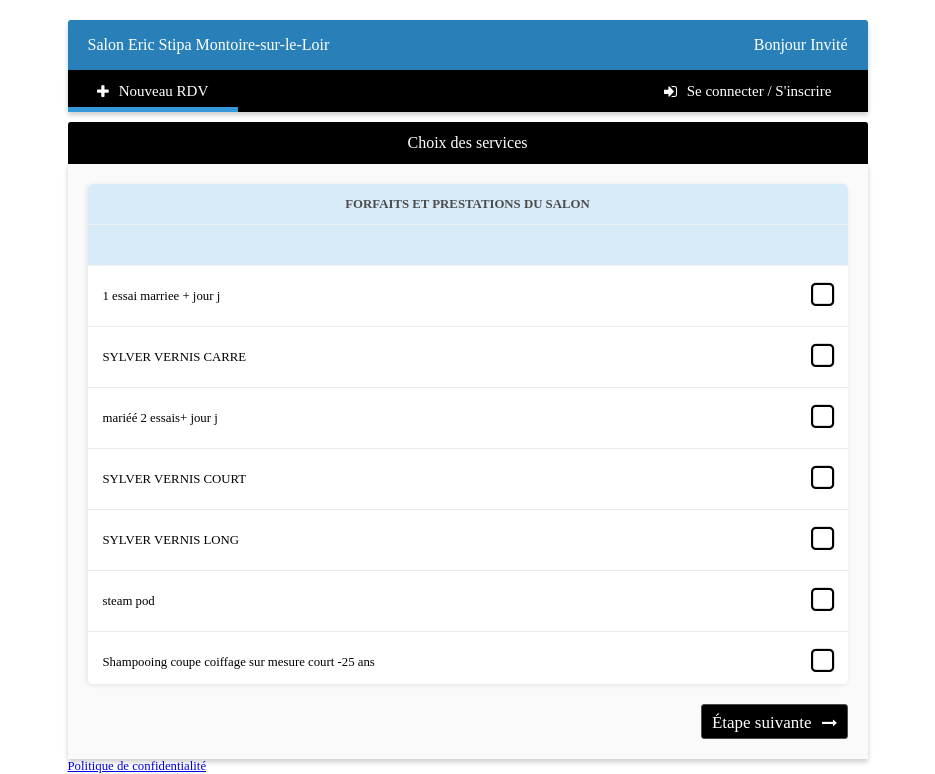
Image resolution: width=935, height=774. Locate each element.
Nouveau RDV (153, 91)
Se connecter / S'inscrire (748, 91)
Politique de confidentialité (137, 766)
